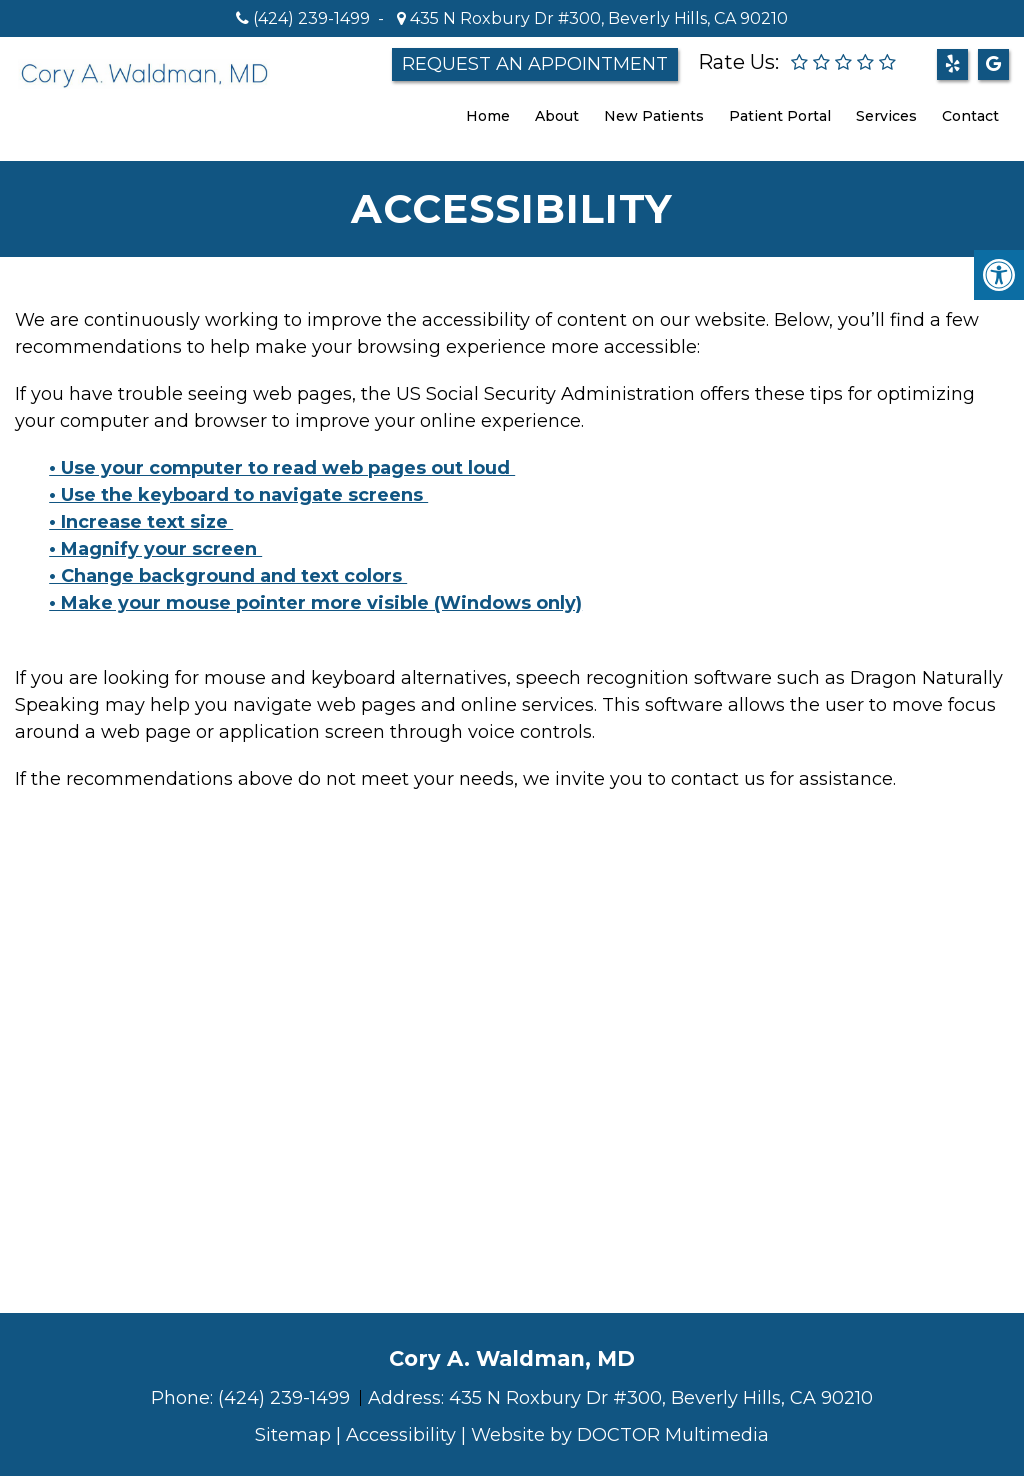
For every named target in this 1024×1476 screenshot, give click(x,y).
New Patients (654, 116)
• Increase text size (141, 522)
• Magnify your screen (155, 549)
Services (886, 116)
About (557, 116)
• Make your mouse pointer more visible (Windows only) (315, 603)
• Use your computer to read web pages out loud (282, 468)
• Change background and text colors (228, 576)
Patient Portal (780, 116)
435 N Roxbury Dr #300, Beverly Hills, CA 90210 (597, 18)
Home (488, 116)
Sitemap (293, 1435)
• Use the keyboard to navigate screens (238, 495)
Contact (970, 116)
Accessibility (401, 1435)
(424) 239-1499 (311, 18)
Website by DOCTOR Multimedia (620, 1435)
